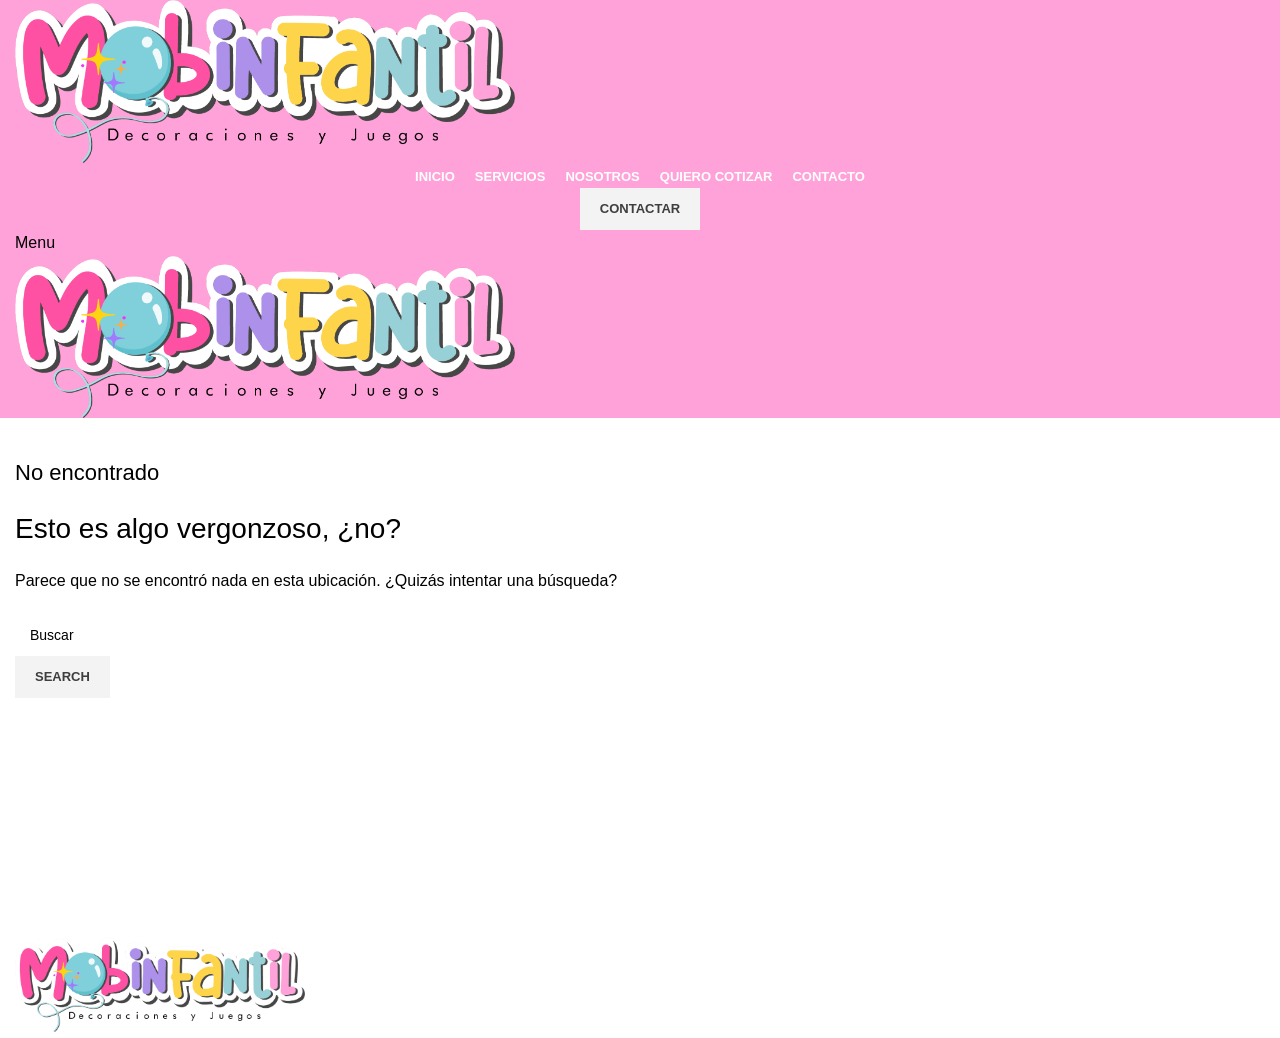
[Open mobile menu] (35, 242)
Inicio (365, 990)
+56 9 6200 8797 (733, 990)
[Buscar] (640, 635)
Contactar (640, 208)
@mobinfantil (1040, 990)
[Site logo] (265, 80)
